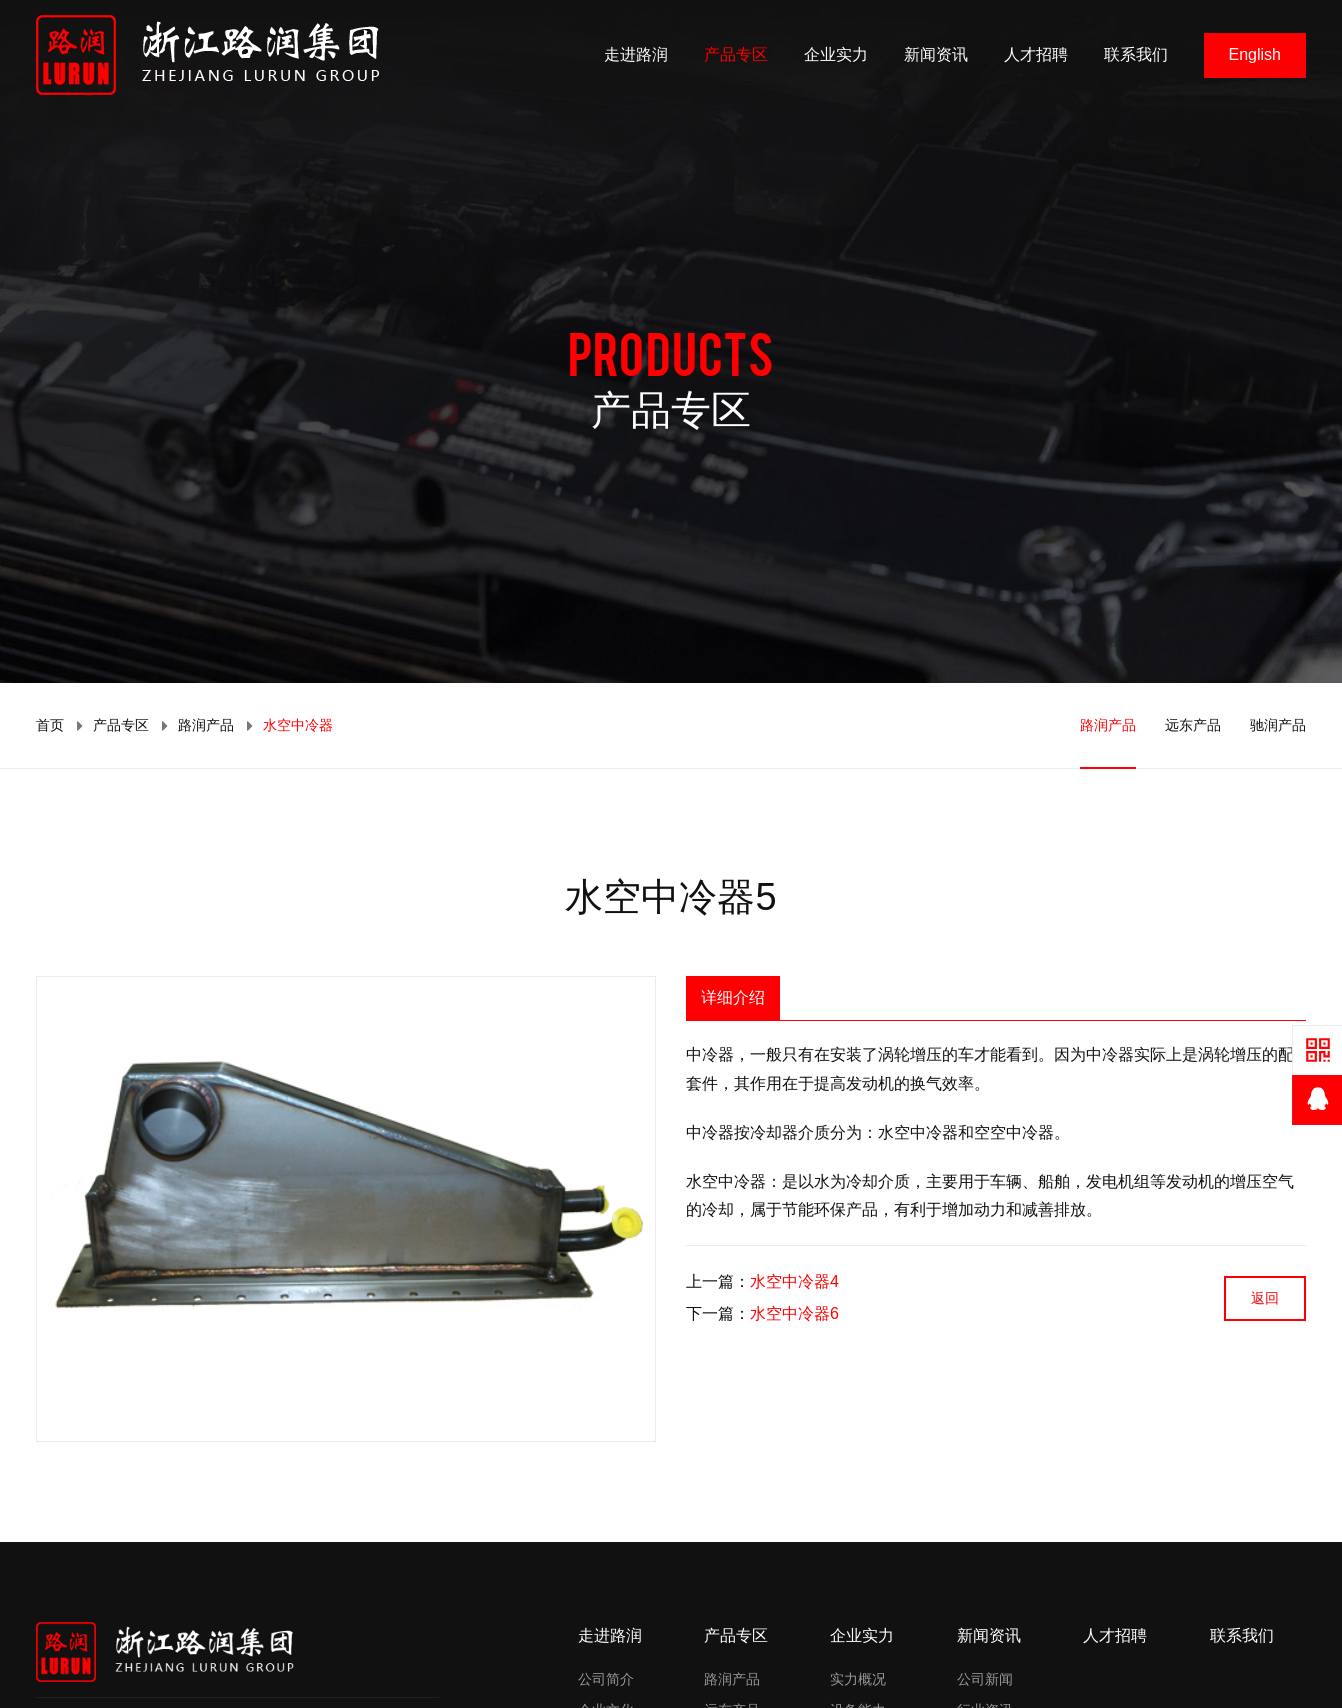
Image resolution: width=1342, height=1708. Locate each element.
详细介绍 (733, 997)
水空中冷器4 (794, 1281)
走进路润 (636, 54)
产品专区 (736, 54)
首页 (50, 725)
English (1255, 54)
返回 (1265, 1298)
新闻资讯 (936, 54)
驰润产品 (1278, 725)
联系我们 (1136, 54)
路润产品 (206, 725)
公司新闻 (985, 1679)
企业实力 (836, 54)
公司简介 (606, 1679)
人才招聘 (1036, 54)
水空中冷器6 (794, 1313)
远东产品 (1193, 725)
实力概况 (858, 1679)
